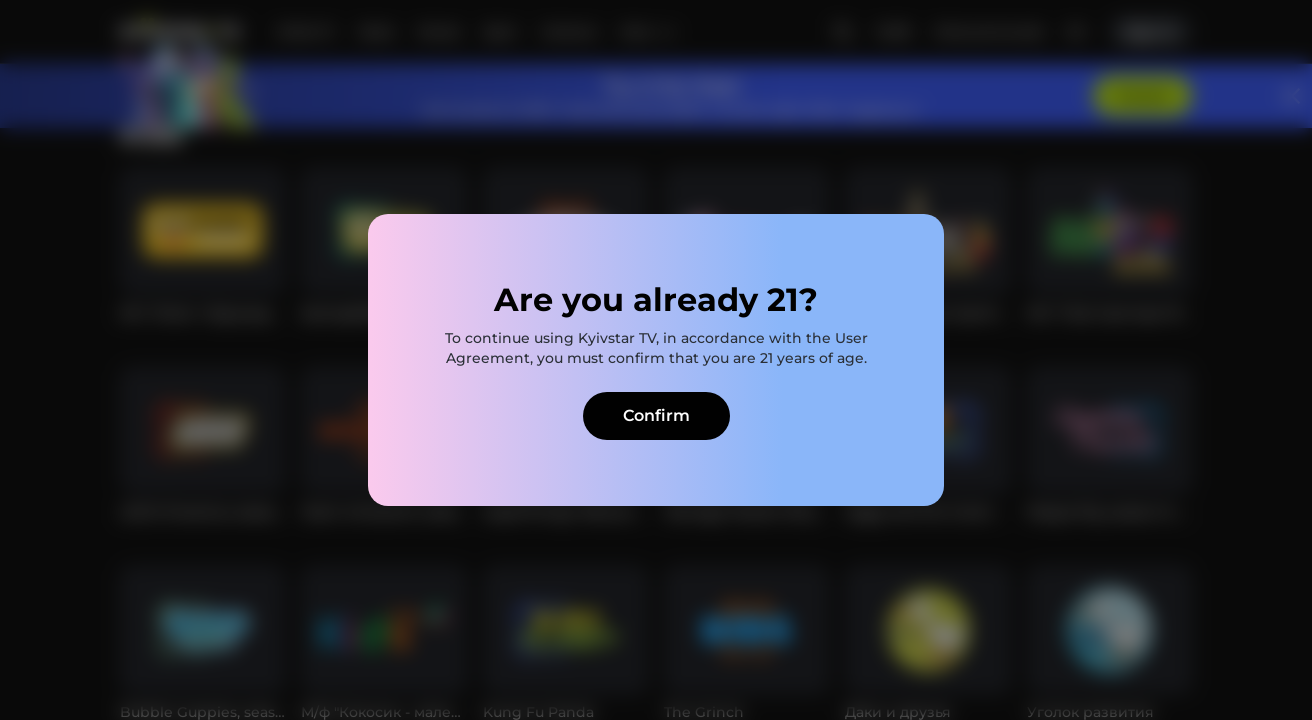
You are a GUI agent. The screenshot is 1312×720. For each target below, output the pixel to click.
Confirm (656, 415)
